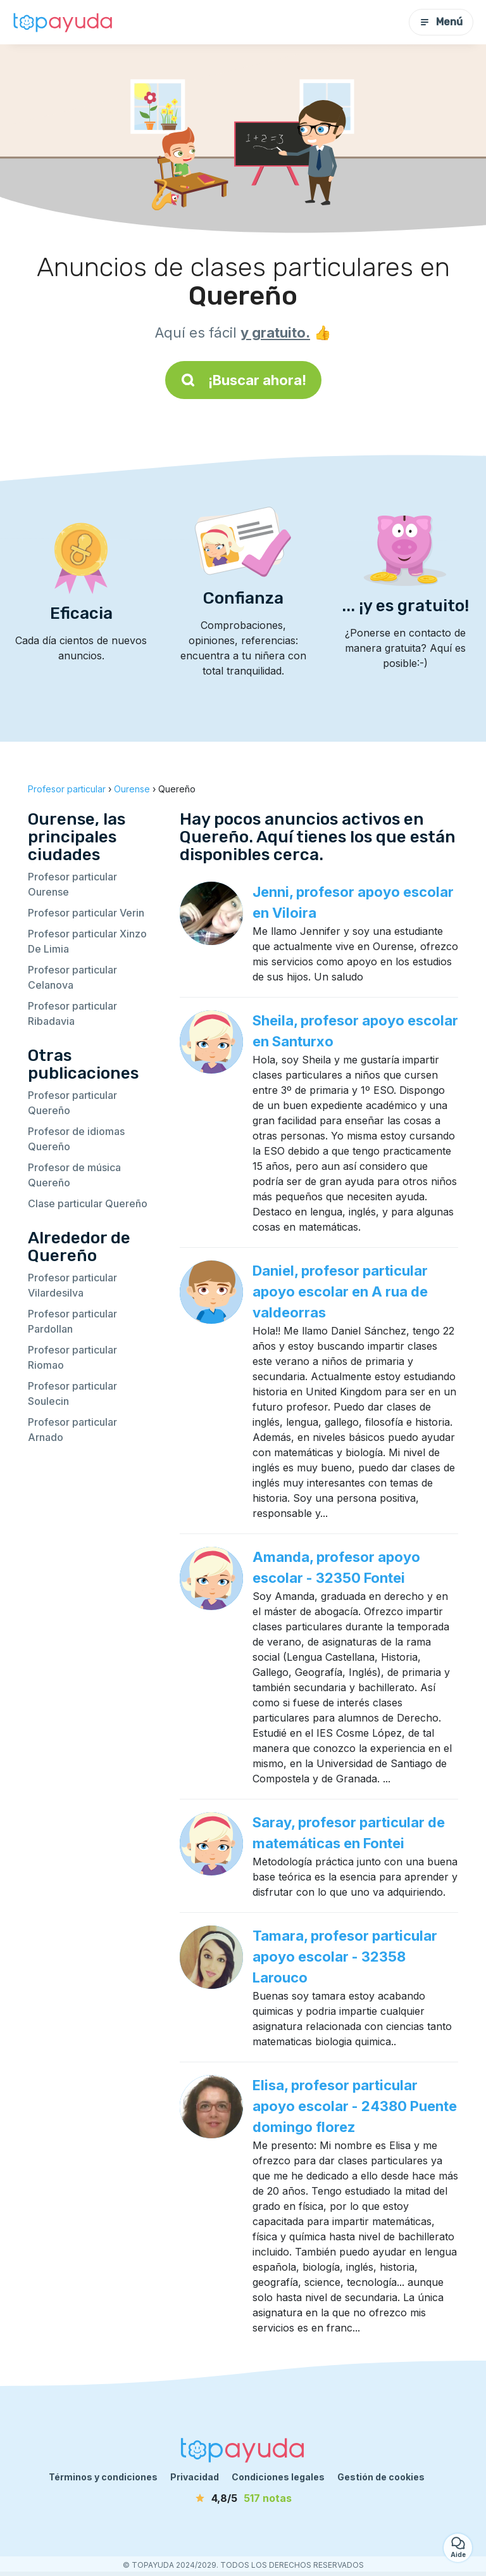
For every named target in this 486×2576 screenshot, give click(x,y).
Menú (441, 22)
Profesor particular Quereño (72, 1103)
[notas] (243, 2498)
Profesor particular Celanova (72, 977)
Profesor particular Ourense (72, 884)
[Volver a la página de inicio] (63, 22)
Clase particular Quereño (87, 1203)
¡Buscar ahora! (243, 380)
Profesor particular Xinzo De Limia (87, 941)
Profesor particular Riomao (72, 1357)
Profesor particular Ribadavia (72, 1013)
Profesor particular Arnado (72, 1429)
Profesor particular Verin (86, 912)
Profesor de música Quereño (74, 1175)
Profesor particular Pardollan (72, 1321)
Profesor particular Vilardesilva (72, 1285)
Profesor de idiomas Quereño (76, 1139)
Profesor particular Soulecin (72, 1393)
